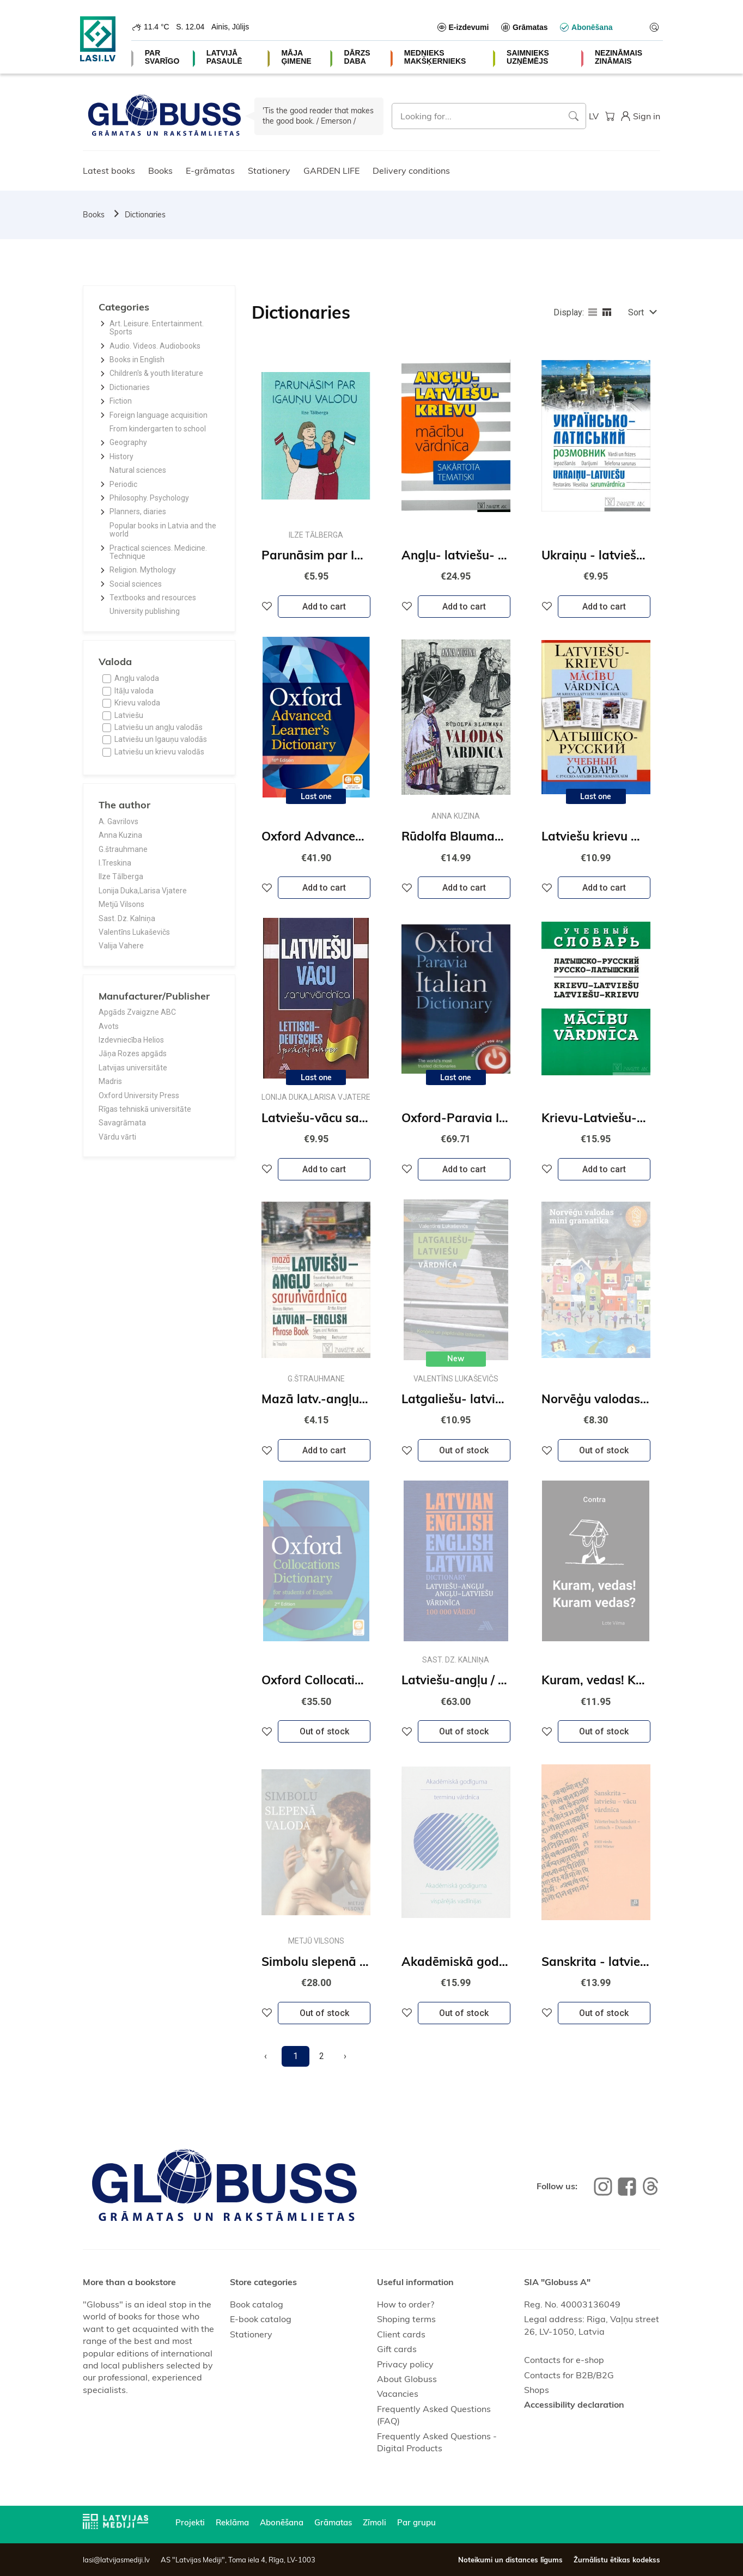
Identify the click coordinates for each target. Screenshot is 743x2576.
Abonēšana (281, 2522)
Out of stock (464, 1450)
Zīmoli (374, 2522)
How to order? (405, 2304)
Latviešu (128, 715)
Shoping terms (406, 2318)
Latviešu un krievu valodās (159, 751)
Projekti (190, 2522)
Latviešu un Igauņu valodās (160, 739)
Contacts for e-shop (564, 2359)
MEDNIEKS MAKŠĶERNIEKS (435, 57)
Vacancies (397, 2393)
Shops (536, 2389)
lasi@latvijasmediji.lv (116, 2559)
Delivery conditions (411, 170)
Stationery (269, 170)
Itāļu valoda (134, 690)
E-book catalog (260, 2318)
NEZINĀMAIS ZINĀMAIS (618, 57)
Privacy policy (405, 2364)
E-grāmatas (210, 170)
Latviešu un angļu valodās (158, 727)
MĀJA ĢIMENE (296, 57)
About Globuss (407, 2378)
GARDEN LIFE (331, 170)
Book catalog (256, 2304)
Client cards (401, 2334)
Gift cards (397, 2348)
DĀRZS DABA (357, 57)
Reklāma (232, 2522)
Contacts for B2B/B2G (569, 2375)
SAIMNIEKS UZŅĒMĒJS (528, 57)
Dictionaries (145, 215)
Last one (316, 796)
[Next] (345, 2056)
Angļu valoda (136, 678)
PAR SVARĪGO (162, 57)
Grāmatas (333, 2522)
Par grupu (416, 2522)
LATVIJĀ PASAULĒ (224, 57)
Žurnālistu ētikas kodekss (617, 2559)
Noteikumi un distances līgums (510, 2559)
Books (160, 170)
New (455, 1358)
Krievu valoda (137, 702)
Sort (636, 312)
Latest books (109, 170)
